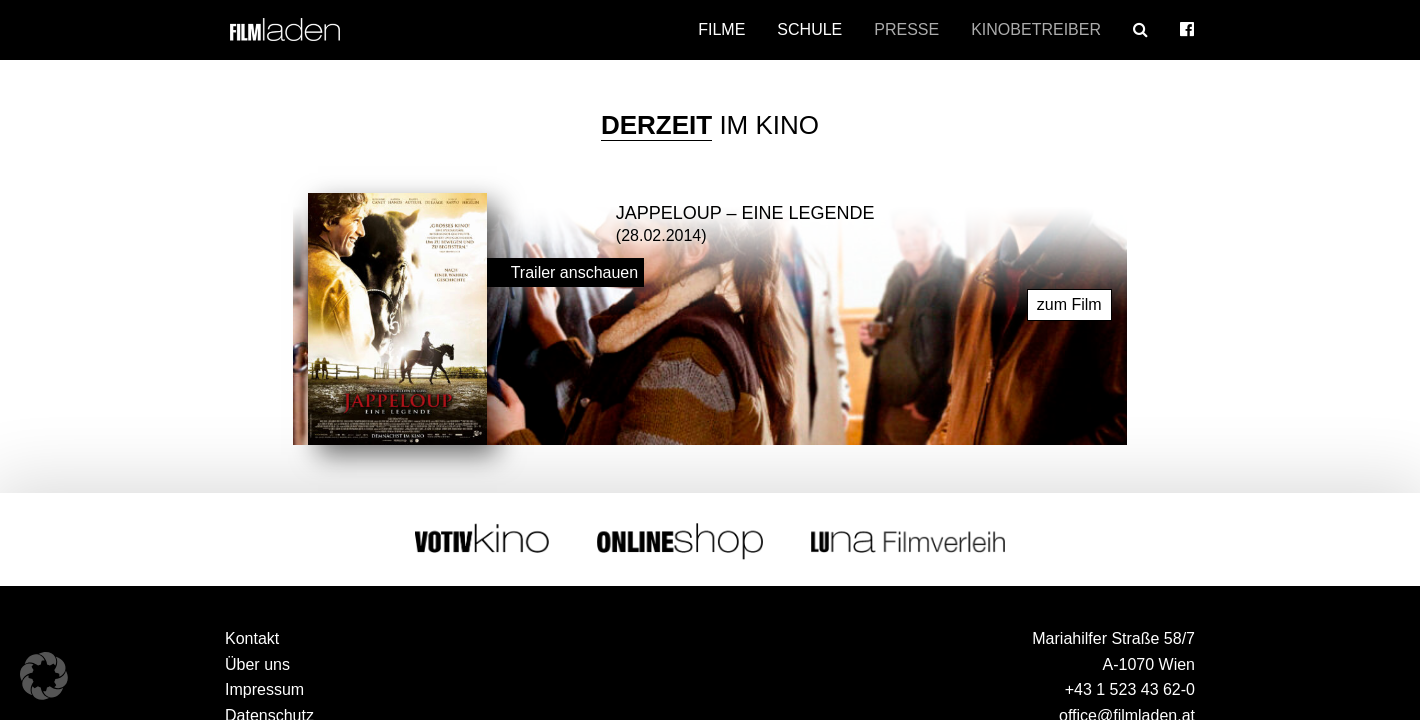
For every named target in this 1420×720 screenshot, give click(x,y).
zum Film (1069, 303)
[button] (44, 676)
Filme (721, 29)
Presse (906, 29)
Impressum (264, 688)
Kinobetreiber (1036, 29)
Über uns (257, 663)
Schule (809, 29)
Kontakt (252, 637)
